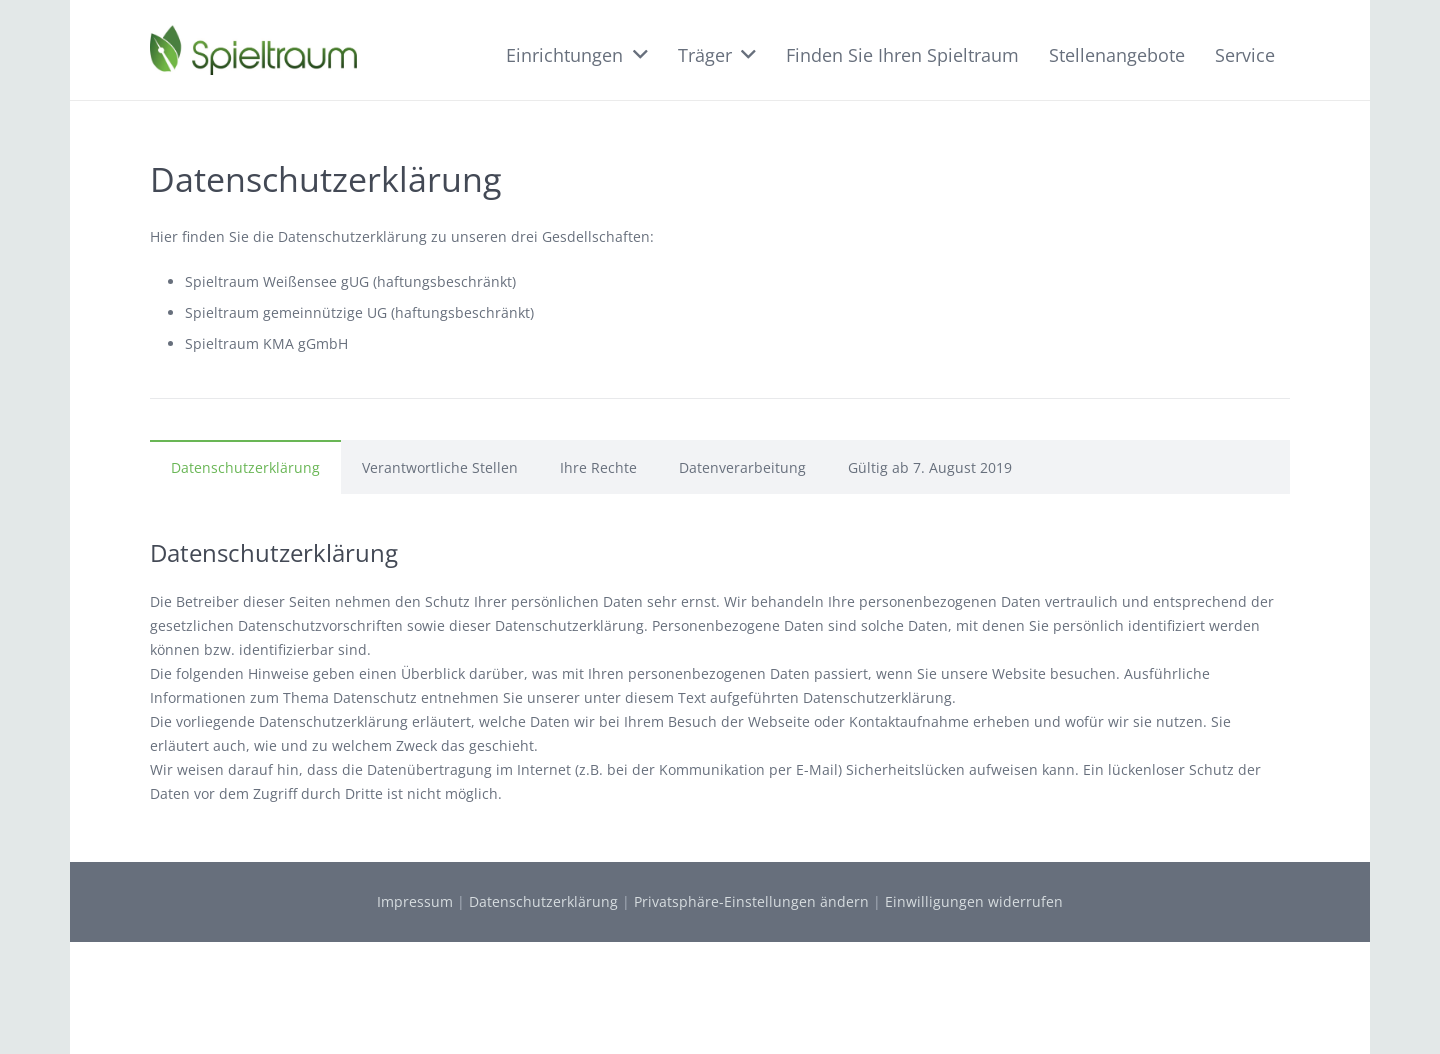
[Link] (253, 50)
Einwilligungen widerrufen (974, 901)
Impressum (415, 901)
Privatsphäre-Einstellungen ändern (751, 901)
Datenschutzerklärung (543, 901)
